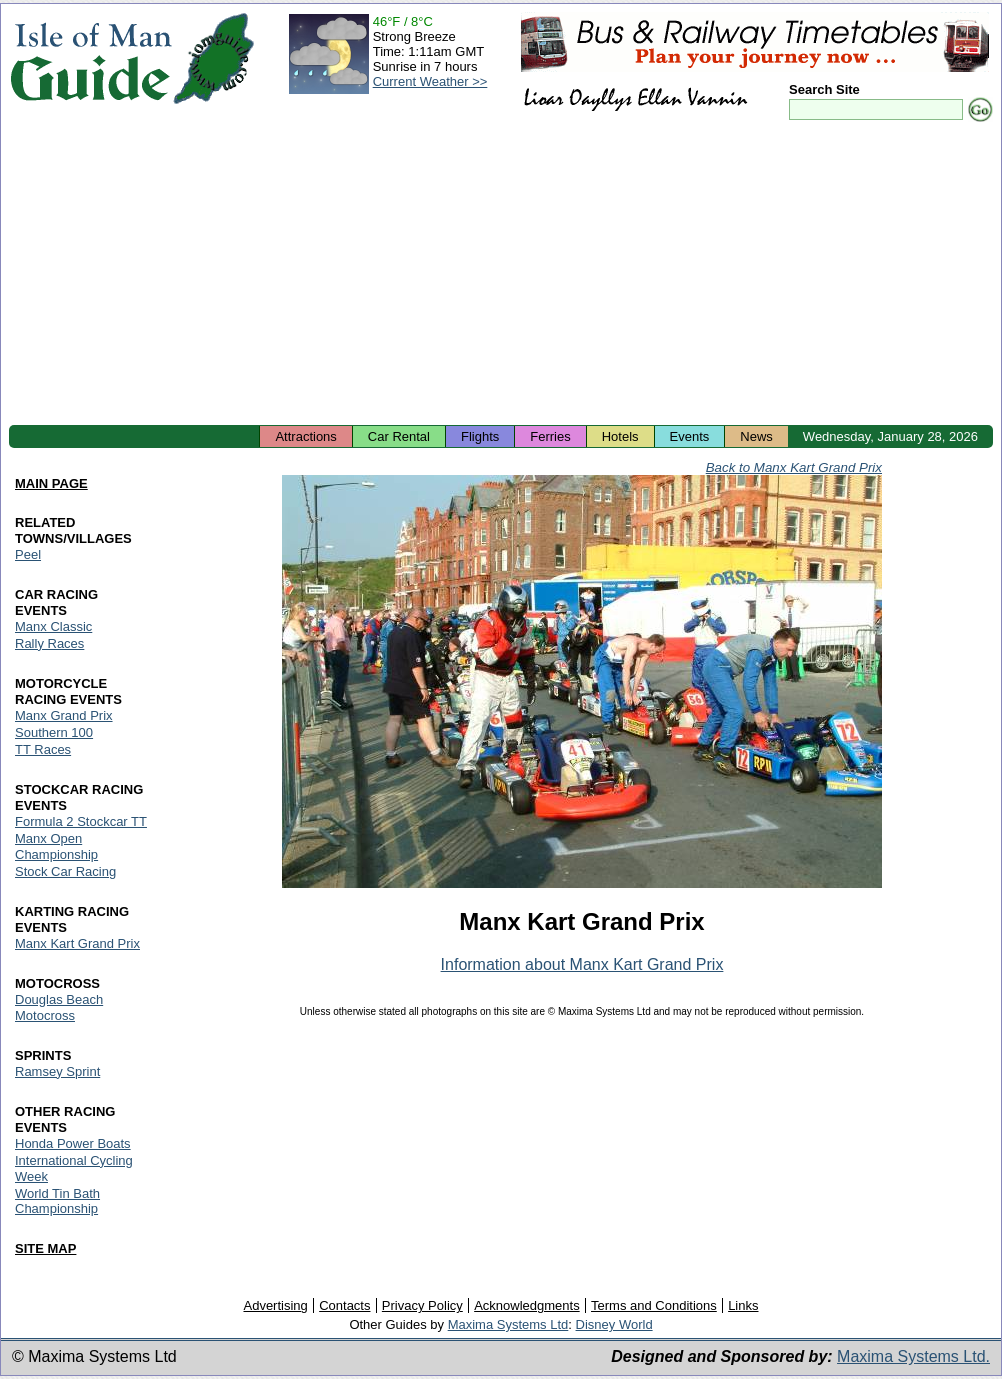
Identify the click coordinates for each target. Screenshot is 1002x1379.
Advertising (275, 1305)
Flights (480, 436)
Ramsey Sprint (57, 1071)
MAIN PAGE (51, 483)
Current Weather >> (430, 81)
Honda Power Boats (73, 1143)
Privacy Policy (422, 1305)
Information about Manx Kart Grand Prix (582, 964)
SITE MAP (45, 1248)
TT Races (43, 749)
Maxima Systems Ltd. (913, 1356)
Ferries (550, 436)
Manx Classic (53, 626)
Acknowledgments (527, 1305)
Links (743, 1305)
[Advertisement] (501, 275)
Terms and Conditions (654, 1305)
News (756, 436)
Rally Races (49, 643)
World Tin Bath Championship (57, 1201)
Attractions (305, 436)
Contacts (344, 1305)
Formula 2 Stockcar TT (81, 821)
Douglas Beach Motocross (59, 1007)
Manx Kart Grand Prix (77, 943)
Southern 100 (54, 732)
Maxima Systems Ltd (508, 1324)
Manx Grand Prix (64, 715)
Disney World (614, 1324)
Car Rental (399, 436)
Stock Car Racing (65, 871)
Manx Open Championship (56, 846)
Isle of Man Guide (90, 58)
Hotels (620, 436)
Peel (28, 554)
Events (690, 436)
